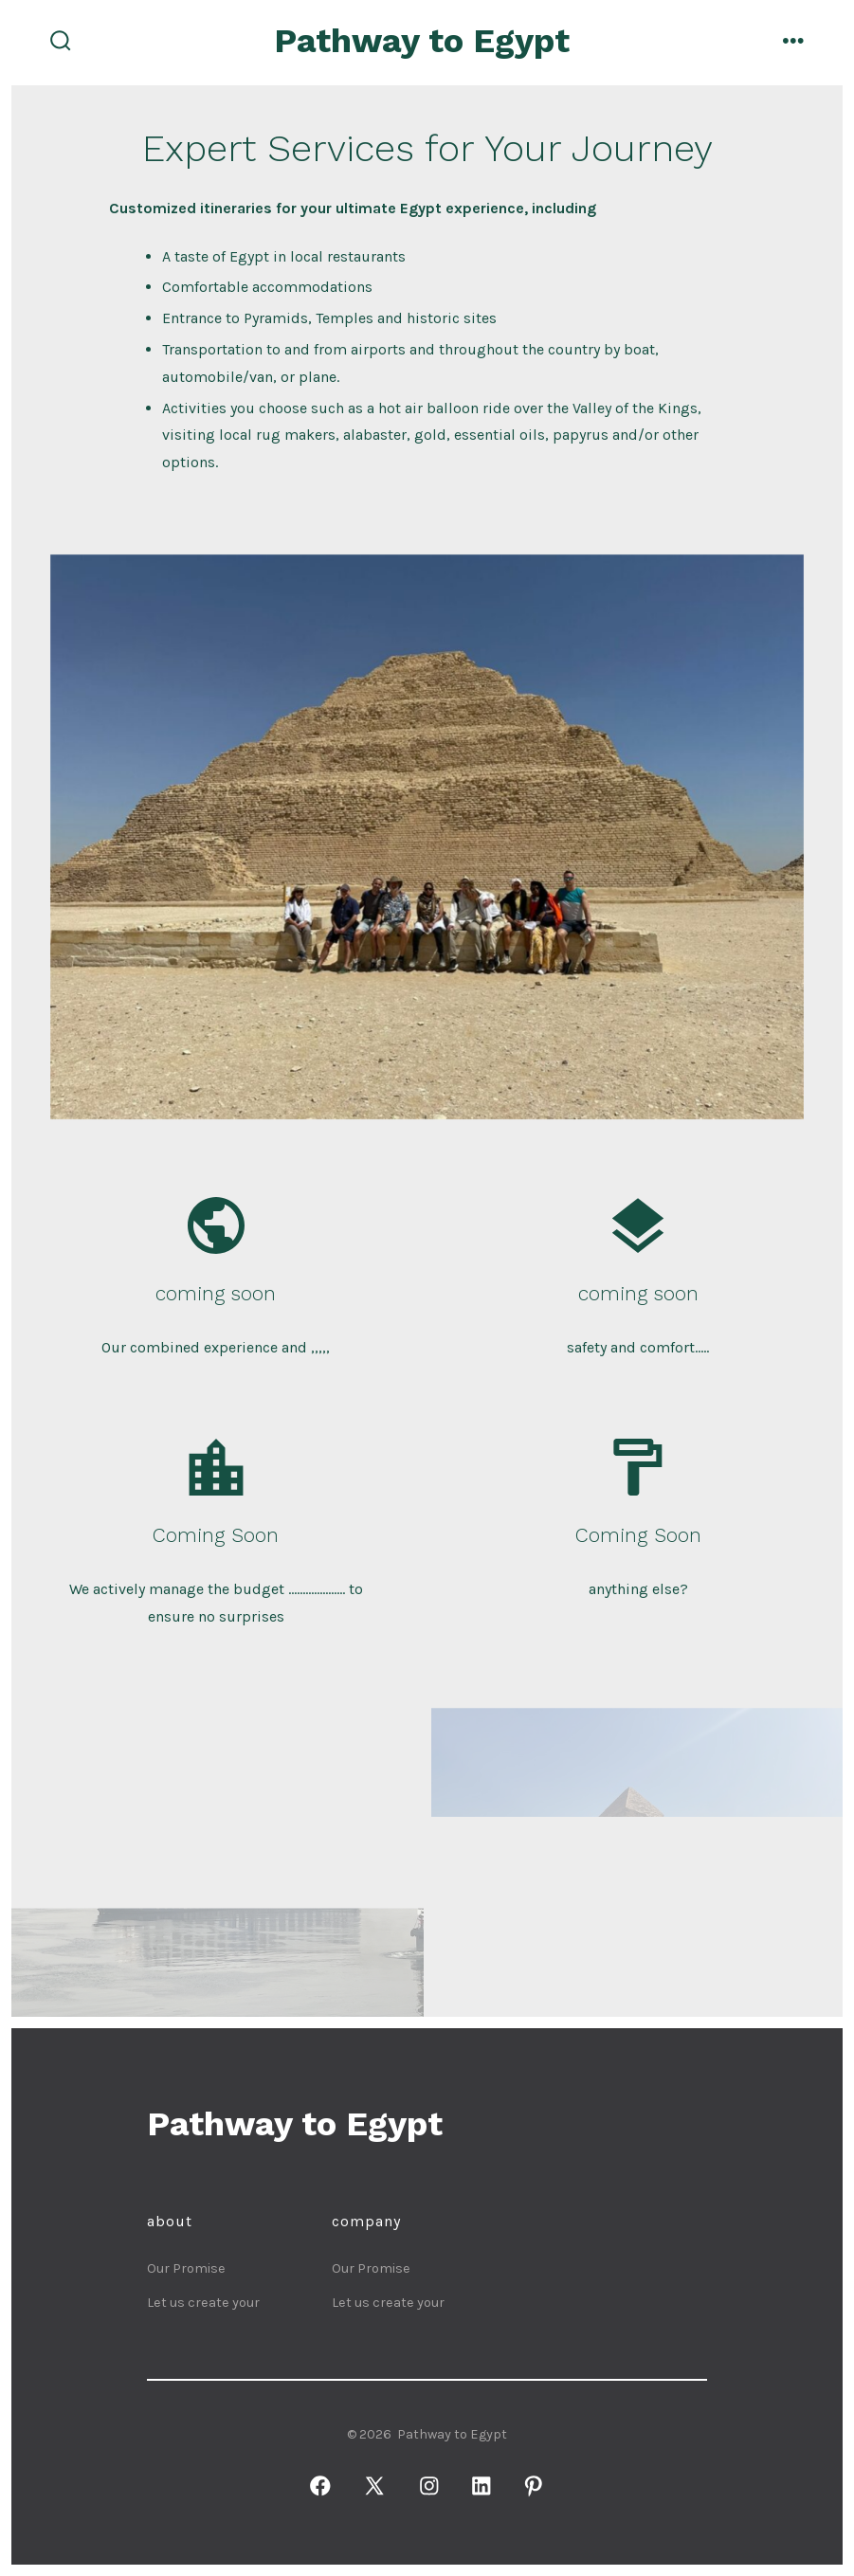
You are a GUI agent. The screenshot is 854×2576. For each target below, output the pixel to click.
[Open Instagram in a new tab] (429, 2486)
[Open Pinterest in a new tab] (533, 2486)
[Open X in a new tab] (375, 2486)
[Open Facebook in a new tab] (320, 2486)
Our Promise (186, 2268)
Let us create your (203, 2303)
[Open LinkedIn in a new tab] (481, 2486)
